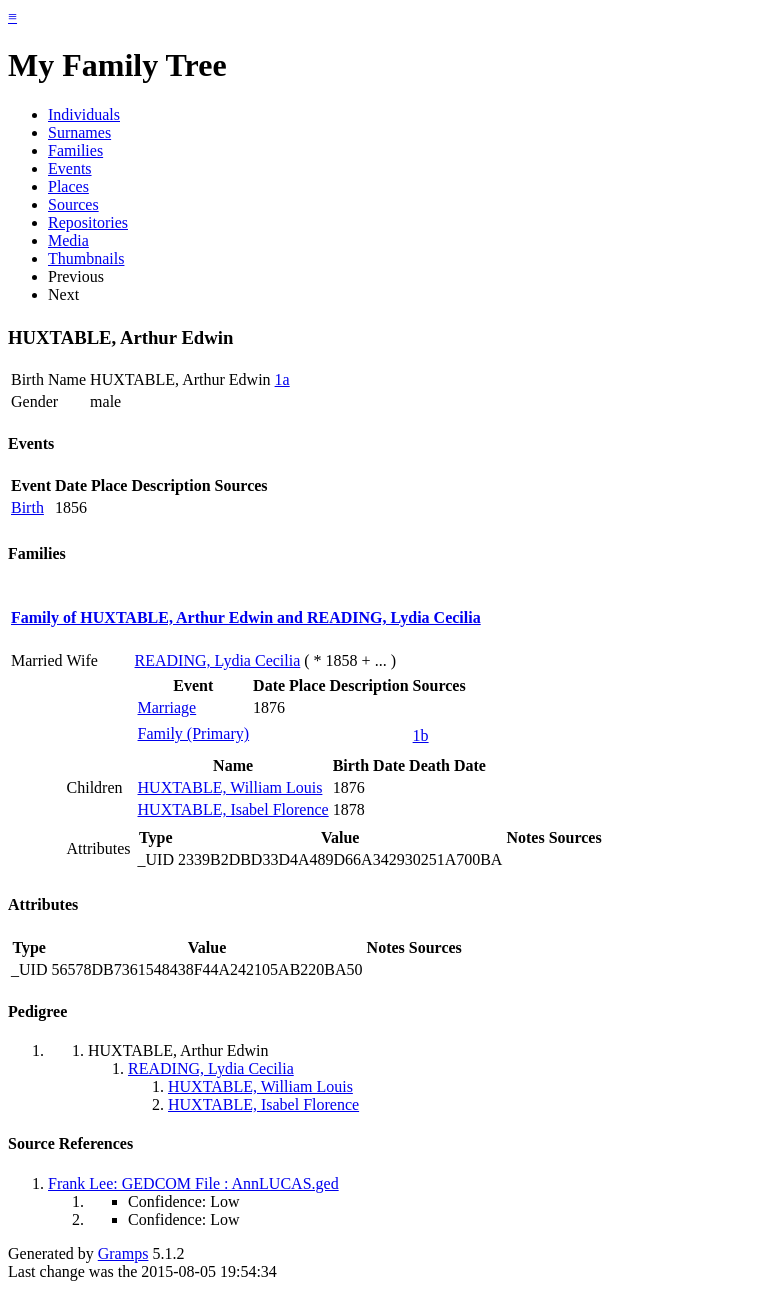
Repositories (88, 222)
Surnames (79, 132)
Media (68, 240)
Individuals (84, 114)
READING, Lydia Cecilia (218, 660)
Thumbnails (86, 258)
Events (70, 168)
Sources (73, 204)
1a (282, 379)
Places (68, 186)
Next (63, 294)
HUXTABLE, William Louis (230, 787)
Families (75, 150)
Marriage (167, 707)
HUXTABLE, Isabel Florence (233, 809)
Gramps (123, 1253)
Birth (27, 507)
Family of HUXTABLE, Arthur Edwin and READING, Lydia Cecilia (246, 617)
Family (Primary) (194, 733)
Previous (76, 276)
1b (421, 735)
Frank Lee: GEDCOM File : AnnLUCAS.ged (193, 1183)
